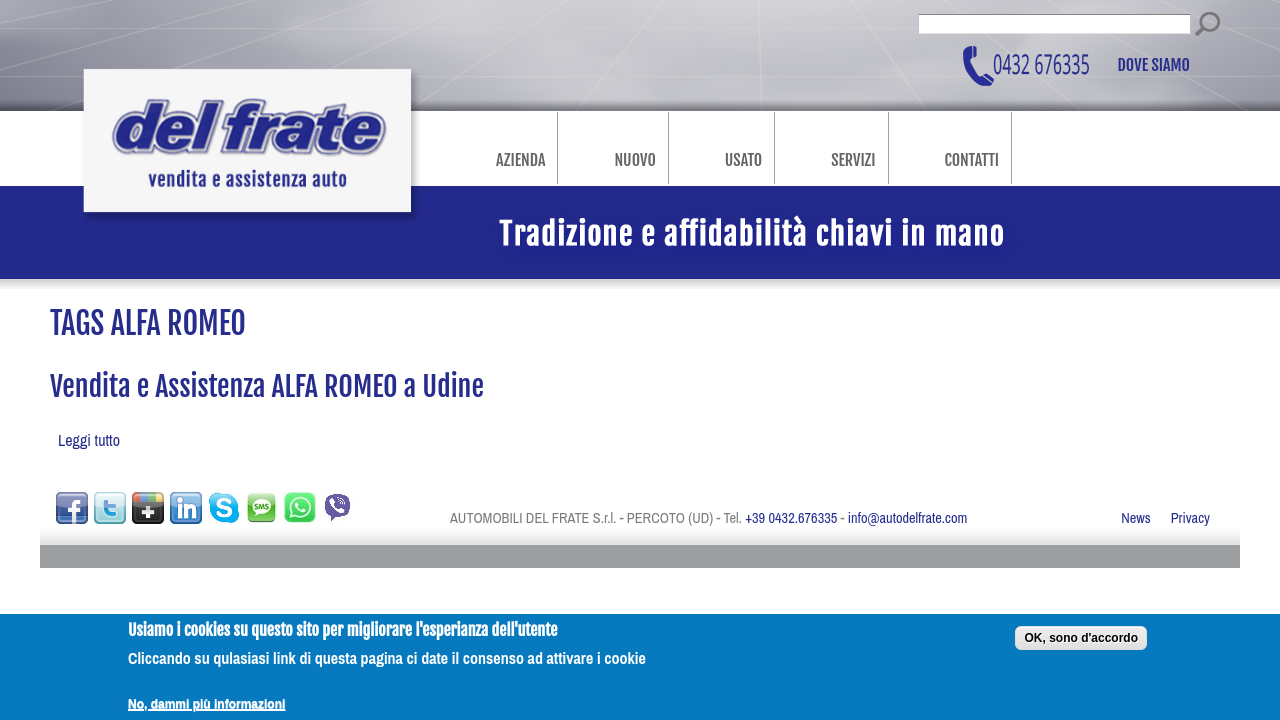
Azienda (520, 160)
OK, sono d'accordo (1081, 643)
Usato (743, 160)
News (1136, 517)
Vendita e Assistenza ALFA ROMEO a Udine (267, 386)
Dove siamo (1154, 66)
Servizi (853, 160)
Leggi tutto (89, 440)
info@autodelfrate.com (908, 517)
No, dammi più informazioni (206, 709)
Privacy (1190, 517)
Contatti (972, 160)
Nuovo (634, 160)
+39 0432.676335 (791, 517)
